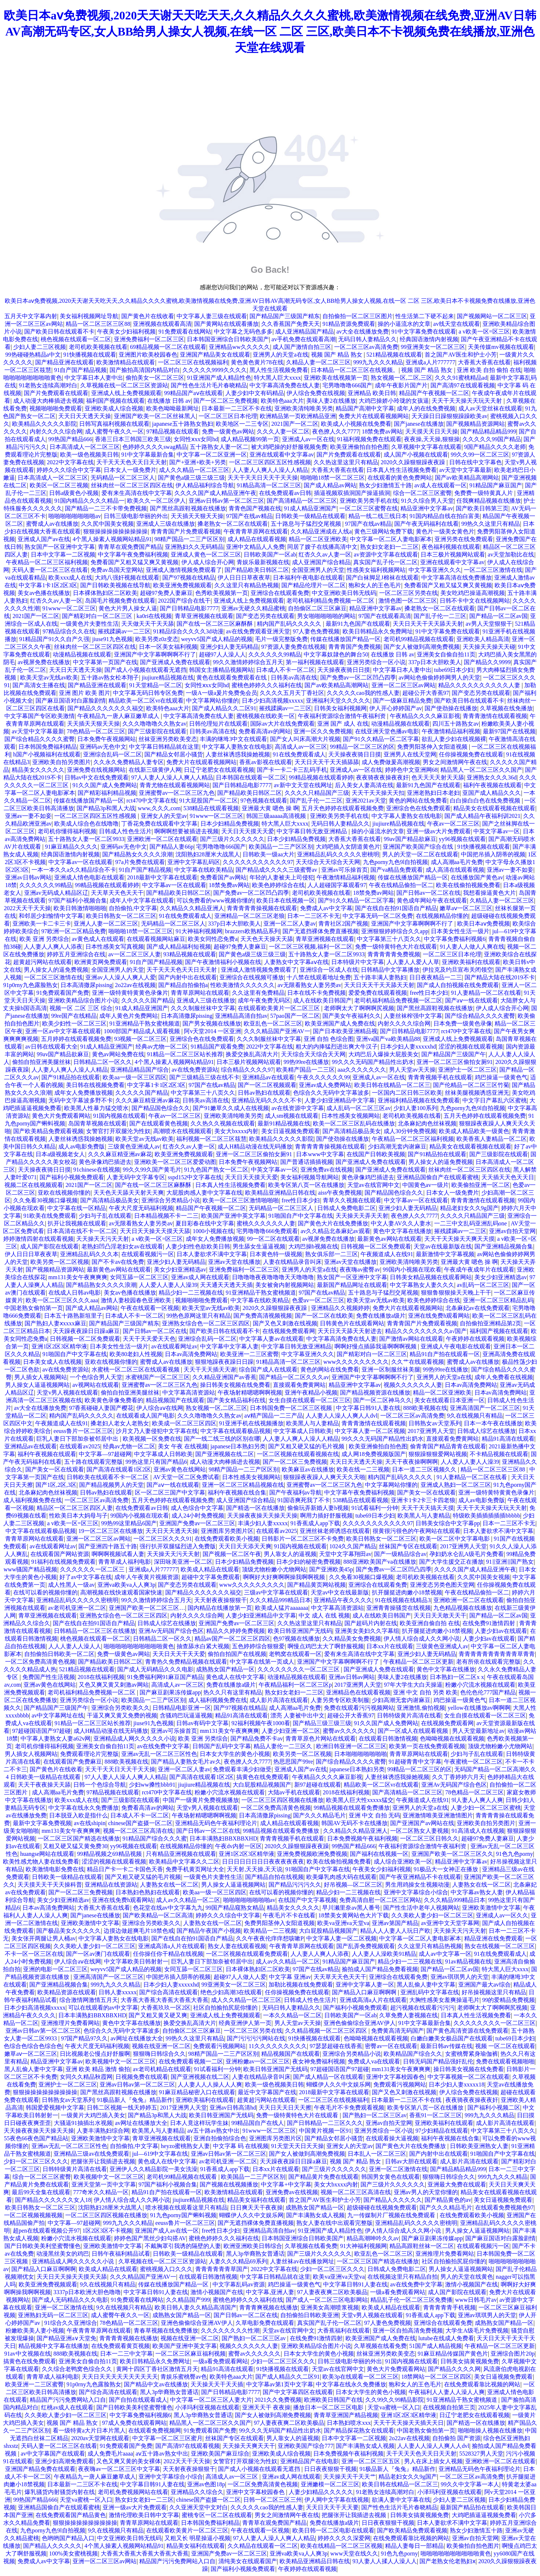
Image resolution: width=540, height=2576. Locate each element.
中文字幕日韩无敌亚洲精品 (312, 831)
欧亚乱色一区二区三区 (273, 1023)
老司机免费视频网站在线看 (133, 2492)
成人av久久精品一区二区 (188, 1900)
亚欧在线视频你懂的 (64, 1193)
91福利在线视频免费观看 (63, 1562)
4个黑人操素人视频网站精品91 (112, 539)
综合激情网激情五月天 (88, 2000)
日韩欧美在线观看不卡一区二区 (108, 1477)
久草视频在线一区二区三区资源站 (124, 385)
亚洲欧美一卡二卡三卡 (41, 923)
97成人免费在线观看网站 (134, 2423)
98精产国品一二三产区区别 (189, 539)
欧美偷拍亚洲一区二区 (480, 1185)
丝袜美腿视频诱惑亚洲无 (477, 1093)
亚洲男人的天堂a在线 (280, 354)
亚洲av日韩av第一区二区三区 (226, 501)
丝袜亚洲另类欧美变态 (167, 739)
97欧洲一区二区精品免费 (73, 931)
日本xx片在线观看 (389, 1646)
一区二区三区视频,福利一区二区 (310, 946)
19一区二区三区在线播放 (110, 1531)
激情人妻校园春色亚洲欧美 (137, 1300)
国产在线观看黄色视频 (158, 1123)
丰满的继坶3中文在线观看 (233, 739)
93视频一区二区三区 (140, 1039)
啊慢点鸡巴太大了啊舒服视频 (326, 1646)
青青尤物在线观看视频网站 (175, 785)
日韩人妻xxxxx (118, 1992)
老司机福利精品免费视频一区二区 (331, 601)
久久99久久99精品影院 (394, 2400)
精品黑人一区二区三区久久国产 (481, 770)
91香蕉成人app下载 (315, 1523)
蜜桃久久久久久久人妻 (266, 1223)
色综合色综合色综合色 (33, 2046)
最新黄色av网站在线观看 (389, 1239)
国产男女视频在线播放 (211, 1023)
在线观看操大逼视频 (392, 2138)
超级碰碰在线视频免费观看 (382, 2207)
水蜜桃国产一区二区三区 (157, 1377)
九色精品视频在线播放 (462, 1608)
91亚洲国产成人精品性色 (219, 378)
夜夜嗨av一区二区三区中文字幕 (119, 2469)
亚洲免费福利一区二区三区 (149, 339)
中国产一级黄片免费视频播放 (201, 1800)
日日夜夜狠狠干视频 (330, 2469)
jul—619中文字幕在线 (160, 2154)
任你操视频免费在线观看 (471, 754)
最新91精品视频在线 (284, 1123)
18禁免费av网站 (382, 431)
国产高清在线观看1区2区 (118, 1469)
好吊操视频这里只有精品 (494, 1992)
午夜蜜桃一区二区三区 (473, 1761)
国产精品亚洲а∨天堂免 (66, 2338)
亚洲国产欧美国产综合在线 (419, 847)
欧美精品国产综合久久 (413, 2054)
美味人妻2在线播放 (331, 401)
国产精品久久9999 (487, 662)
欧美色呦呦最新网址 (172, 408)
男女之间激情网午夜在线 (455, 762)
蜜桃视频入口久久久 (166, 2269)
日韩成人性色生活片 (125, 831)
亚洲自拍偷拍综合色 (219, 2138)
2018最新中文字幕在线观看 (162, 877)
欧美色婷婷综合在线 (278, 885)
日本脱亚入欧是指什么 (78, 1815)
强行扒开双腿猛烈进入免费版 (178, 1546)
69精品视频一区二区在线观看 (168, 347)
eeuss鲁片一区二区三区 (83, 1431)
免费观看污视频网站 (219, 2046)
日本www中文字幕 (320, 1154)
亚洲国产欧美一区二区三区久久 (452, 1854)
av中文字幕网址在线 (58, 1715)
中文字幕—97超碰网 (105, 1454)
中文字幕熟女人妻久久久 (422, 1285)
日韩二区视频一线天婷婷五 (122, 2107)
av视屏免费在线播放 (44, 662)
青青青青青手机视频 (449, 2307)
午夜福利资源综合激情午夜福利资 (342, 716)
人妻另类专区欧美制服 (340, 1700)
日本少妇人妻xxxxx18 (456, 2084)
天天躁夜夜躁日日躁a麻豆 (86, 1331)
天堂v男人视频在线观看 (67, 1392)
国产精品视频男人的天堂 (111, 1485)
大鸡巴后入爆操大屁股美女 (383, 1054)
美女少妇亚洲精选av (180, 1269)
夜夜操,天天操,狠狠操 (432, 439)
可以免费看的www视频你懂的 (215, 900)
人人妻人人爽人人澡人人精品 (270, 470)
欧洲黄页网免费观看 (100, 962)
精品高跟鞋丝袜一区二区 (421, 2246)
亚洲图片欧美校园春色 (148, 354)
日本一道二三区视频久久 (425, 1469)
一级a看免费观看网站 (397, 2292)
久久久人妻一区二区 (283, 431)
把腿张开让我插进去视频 (103, 2161)
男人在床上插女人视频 (433, 2461)
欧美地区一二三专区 (242, 424)
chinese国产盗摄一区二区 (140, 1823)
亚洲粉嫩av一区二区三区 (258, 2061)
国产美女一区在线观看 (54, 1469)
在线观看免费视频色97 (504, 2207)
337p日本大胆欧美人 (434, 662)
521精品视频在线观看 (394, 354)
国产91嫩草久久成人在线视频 (231, 1108)
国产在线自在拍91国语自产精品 (396, 908)
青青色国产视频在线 (255, 508)
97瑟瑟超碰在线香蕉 (336, 2046)
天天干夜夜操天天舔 (44, 1785)
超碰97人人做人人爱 (240, 1977)
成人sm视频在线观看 (292, 1116)
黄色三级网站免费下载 (383, 531)
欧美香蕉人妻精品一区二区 (491, 1139)
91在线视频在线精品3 (402, 1600)
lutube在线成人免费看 (446, 2338)
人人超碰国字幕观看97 (336, 885)
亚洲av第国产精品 (395, 1923)
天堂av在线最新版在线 (443, 1246)
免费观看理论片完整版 (89, 1754)
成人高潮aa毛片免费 (457, 862)
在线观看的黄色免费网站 (399, 477)
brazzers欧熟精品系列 (252, 931)
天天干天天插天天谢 (210, 1369)
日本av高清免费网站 (191, 1354)
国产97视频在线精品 (188, 577)
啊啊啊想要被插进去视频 (186, 831)
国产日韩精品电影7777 (189, 608)
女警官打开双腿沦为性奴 (118, 1131)
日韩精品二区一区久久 (102, 1062)
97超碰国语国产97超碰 (41, 1731)
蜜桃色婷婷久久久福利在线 (267, 685)
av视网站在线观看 (96, 1385)
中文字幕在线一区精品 (76, 1208)
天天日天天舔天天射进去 (350, 1331)
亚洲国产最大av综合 (484, 1984)
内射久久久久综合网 (56, 431)
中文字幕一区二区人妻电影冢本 (391, 539)
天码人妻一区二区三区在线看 (50, 570)
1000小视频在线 (213, 1231)
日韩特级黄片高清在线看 (409, 1715)
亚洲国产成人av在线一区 (167, 2230)
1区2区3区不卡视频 (107, 2230)
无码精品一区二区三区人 (122, 477)
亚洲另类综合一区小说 (376, 662)
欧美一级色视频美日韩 (89, 454)
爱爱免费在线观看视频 (377, 993)
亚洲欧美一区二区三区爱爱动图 (175, 1162)
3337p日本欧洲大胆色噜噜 (87, 2292)
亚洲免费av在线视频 (326, 1169)
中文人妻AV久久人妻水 (401, 1223)
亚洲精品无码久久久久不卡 (267, 1100)
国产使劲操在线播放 (451, 708)
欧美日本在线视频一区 (285, 900)
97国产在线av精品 (249, 516)
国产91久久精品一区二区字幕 (381, 739)
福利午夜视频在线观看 (492, 785)
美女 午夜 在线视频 (183, 1446)
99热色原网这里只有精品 (198, 1316)
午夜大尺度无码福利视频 (141, 1208)
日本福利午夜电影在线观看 (308, 577)
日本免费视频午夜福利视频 (362, 1838)
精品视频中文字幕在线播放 (53, 2346)
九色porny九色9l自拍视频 (395, 862)
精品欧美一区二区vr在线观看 (146, 700)
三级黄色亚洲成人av (134, 1146)
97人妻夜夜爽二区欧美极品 (332, 2292)
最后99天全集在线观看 (41, 2192)
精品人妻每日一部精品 (414, 2546)
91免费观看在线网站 (185, 331)
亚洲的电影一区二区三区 (55, 1969)
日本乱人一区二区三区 (377, 2154)
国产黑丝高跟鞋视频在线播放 (188, 508)
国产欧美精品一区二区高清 (158, 1915)
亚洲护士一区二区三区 (467, 1069)
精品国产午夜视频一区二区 (434, 393)
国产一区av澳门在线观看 (98, 1954)
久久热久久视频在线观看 (223, 1123)
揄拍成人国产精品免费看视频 (380, 1969)
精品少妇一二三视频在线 (191, 1292)
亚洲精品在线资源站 (111, 1884)
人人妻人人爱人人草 (412, 962)
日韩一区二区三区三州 (272, 2500)
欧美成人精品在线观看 (210, 1569)
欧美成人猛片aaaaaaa (281, 1608)
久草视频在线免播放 (506, 708)
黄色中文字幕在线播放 (402, 1231)
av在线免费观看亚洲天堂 (258, 631)
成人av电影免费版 (81, 1146)
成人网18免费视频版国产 (373, 1454)
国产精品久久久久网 (454, 2369)
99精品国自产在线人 (257, 2123)
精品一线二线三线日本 (377, 516)
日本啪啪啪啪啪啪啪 (360, 1754)
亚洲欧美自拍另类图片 (61, 762)
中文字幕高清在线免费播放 (456, 577)
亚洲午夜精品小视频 (311, 1392)
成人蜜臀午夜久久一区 (114, 431)
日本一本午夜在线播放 (493, 1423)
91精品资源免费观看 (348, 324)
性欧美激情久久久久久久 (242, 985)
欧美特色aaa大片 (282, 401)
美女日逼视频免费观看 (290, 1131)
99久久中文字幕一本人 (470, 2484)
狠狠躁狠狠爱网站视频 (437, 1454)
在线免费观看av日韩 (285, 493)
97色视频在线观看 (263, 800)
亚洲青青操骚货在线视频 (398, 1608)
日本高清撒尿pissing (86, 985)
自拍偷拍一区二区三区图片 (357, 316)
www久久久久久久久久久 (356, 1362)
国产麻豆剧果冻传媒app (170, 1692)
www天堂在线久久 (354, 2553)
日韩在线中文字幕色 (475, 462)
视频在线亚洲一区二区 (161, 2046)
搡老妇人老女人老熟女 (119, 1423)
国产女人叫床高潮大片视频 (305, 739)
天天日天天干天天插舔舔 (327, 762)
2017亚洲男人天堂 (431, 1431)
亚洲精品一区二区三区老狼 (249, 916)
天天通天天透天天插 (226, 1285)
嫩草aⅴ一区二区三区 (466, 908)
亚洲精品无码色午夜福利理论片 (216, 1823)
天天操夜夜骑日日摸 (343, 670)
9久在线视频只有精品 (475, 1415)
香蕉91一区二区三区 (435, 2115)
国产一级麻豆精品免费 (402, 700)
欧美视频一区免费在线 (152, 1439)
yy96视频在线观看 (462, 839)
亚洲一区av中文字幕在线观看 (63, 1031)
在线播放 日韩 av (169, 401)
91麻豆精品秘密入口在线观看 (197, 2092)
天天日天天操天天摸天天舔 (155, 1231)
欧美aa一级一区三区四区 (134, 1077)
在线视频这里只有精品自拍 (402, 2277)
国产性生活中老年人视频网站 (421, 1908)
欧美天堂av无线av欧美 (49, 677)
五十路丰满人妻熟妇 (380, 977)
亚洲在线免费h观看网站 (439, 1316)
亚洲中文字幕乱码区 (193, 862)
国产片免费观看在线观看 (56, 393)
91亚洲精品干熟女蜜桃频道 (145, 1023)
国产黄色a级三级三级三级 (191, 477)
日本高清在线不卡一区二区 (82, 1231)
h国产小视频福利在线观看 (47, 754)
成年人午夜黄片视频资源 (146, 1577)
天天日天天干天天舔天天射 (428, 624)
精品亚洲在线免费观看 (493, 1938)
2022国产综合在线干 (184, 601)
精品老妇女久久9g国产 (469, 1208)
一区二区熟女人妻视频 (419, 1831)
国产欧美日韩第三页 (482, 508)
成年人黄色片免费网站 (128, 1016)
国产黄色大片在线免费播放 (333, 1223)
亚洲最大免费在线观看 (457, 2184)
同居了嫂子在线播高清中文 (322, 547)
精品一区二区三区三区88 (98, 324)
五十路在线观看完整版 (93, 1462)
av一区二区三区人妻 (134, 954)
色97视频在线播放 (296, 1638)
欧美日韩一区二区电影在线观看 (333, 2530)
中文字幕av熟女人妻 (477, 1892)
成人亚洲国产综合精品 (321, 562)
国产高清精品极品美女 (351, 1131)
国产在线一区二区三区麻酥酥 (215, 624)
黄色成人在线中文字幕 (235, 1677)
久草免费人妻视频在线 (408, 2015)
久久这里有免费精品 (258, 993)
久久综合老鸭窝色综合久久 (78, 2369)
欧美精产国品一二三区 (305, 1069)
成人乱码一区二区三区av (358, 1108)
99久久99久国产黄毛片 (152, 1169)
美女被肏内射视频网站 (284, 1285)
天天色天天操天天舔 (266, 939)
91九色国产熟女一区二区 (216, 1169)
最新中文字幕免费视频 (42, 1823)
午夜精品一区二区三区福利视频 (47, 562)
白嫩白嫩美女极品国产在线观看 (452, 2038)
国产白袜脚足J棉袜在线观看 (382, 577)
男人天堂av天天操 (412, 1069)
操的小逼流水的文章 (404, 324)
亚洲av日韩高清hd (233, 2107)
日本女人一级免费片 (130, 470)
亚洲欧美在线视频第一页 (336, 378)
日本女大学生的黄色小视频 (235, 1754)
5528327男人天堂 (481, 2453)
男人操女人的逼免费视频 (56, 970)
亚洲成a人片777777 (430, 362)
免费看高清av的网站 (264, 731)
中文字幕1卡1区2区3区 (48, 585)
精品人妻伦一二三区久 (284, 1746)
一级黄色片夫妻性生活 (89, 624)
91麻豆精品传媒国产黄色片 (453, 2353)
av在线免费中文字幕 (163, 1746)
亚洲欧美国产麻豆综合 (220, 2453)
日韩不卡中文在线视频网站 (475, 601)
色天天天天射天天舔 (437, 777)
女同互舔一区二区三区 (139, 1277)
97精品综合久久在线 (68, 631)
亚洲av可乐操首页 (344, 870)
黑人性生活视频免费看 (278, 370)
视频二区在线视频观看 (33, 1185)
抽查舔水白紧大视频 (203, 1646)
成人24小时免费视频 (197, 1515)
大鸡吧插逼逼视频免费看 (484, 2515)
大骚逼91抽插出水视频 (83, 2123)
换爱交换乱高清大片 (252, 1054)
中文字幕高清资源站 (188, 1392)
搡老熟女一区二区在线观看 (232, 524)
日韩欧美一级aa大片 (269, 854)
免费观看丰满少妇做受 (242, 1769)
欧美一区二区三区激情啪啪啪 (241, 1200)
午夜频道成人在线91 (386, 1254)
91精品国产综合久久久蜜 (154, 1838)
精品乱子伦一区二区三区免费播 (411, 2300)
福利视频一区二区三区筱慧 (211, 1139)
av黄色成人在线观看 (98, 939)
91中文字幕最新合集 (147, 454)
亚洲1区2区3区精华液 (59, 1346)
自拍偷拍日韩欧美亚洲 (309, 2315)
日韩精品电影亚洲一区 (181, 1708)
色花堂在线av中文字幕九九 (168, 1908)
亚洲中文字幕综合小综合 (416, 1892)
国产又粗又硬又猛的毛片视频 (307, 1446)
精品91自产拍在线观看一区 (445, 1354)
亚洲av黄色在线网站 (180, 1469)
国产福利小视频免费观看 (72, 1177)
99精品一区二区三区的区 (362, 747)
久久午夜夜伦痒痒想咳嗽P (270, 1938)
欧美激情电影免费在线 (55, 1869)
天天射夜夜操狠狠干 (220, 1600)
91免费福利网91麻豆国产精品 (165, 1677)
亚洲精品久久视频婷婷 (340, 1308)
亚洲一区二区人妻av (289, 923)
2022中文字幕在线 (70, 462)
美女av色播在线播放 (44, 593)
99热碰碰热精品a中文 (33, 354)
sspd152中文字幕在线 (195, 1177)
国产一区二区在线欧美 (324, 1316)
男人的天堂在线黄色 (466, 2277)
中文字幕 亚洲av (290, 1977)
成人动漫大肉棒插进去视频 (48, 401)
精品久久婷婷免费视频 (235, 1631)
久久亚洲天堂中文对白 (198, 2507)
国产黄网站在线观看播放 (226, 324)
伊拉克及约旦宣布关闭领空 (457, 970)
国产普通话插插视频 (306, 1162)
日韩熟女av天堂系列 (434, 1423)
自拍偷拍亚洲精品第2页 (490, 1323)
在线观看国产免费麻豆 (72, 1761)
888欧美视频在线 (425, 1408)
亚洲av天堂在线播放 (234, 1262)
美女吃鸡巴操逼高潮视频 (472, 593)
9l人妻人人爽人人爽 (477, 1800)
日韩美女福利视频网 (340, 708)
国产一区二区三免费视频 (225, 401)
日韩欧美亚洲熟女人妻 (479, 2146)
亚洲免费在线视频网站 (96, 770)
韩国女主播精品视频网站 (221, 670)
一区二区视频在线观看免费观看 (247, 1954)
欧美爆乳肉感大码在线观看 (341, 1877)
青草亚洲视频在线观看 (204, 616)
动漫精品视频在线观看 (82, 654)
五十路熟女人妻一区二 (219, 447)
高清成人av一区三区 (301, 747)
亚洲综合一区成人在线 (329, 970)
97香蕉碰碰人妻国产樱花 (101, 1408)
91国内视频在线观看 (119, 1116)
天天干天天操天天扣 (378, 793)
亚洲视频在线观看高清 (162, 324)
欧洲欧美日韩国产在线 (333, 2400)
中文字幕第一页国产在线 (105, 662)
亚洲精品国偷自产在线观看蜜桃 (438, 1177)
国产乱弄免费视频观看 (365, 1946)
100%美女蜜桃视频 (73, 2553)
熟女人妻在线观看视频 (237, 1946)
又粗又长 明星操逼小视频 (197, 2538)
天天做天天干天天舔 (147, 624)
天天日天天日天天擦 (285, 2107)
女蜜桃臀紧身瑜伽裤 (471, 2054)
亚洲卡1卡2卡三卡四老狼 (423, 1500)
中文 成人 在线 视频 (324, 1615)
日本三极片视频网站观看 (453, 554)
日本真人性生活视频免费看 (401, 470)
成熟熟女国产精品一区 (225, 1669)
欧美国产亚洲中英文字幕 (233, 1216)
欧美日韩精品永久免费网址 (378, 631)
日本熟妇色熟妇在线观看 (147, 1892)
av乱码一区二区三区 (483, 1285)
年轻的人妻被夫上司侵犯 (281, 877)
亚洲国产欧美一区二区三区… (147, 1608)
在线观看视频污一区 (147, 1254)
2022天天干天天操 (27, 908)
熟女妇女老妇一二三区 (389, 547)
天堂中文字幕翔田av (345, 1554)
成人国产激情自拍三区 (302, 347)
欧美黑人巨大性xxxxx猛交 (359, 1800)
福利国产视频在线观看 (115, 401)
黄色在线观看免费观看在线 (232, 677)
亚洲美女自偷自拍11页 (446, 654)
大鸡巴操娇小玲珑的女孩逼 (394, 401)
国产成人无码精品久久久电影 (155, 1669)
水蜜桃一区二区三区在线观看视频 (136, 1369)
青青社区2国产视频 (343, 923)
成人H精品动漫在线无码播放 (255, 1146)
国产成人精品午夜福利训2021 (482, 816)
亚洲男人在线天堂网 (410, 754)
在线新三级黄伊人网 (155, 770)
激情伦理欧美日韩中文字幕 (144, 2515)
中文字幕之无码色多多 (243, 331)
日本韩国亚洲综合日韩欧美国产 (228, 339)
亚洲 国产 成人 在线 (343, 724)
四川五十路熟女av (455, 724)
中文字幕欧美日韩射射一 (136, 1961)
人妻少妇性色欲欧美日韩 (198, 1246)
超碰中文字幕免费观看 (210, 1577)
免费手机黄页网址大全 (195, 1869)
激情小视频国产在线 (471, 2284)
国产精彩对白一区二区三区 (98, 616)
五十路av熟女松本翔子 (110, 677)
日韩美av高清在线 (294, 677)
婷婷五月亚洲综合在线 (76, 954)
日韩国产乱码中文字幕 (221, 1746)
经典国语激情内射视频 (429, 339)
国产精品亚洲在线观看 (64, 362)
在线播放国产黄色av (477, 877)
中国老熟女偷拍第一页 (33, 1308)
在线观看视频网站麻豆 (156, 939)
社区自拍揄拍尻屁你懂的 (226, 2007)
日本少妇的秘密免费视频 (308, 1562)
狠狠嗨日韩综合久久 (159, 2054)
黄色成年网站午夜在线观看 (432, 900)
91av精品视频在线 (468, 1961)
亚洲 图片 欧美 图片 (84, 693)
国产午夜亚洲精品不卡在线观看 (420, 1877)
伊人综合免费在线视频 (315, 393)
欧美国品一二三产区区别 (281, 847)
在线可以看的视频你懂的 (45, 1592)
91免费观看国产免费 (62, 993)
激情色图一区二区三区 (407, 601)
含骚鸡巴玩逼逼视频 (186, 1715)
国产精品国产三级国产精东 (284, 316)
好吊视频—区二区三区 (353, 1884)
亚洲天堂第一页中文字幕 (103, 2184)
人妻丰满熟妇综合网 (103, 2131)
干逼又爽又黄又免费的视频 (122, 1715)
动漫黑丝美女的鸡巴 (62, 2254)
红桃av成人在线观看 (67, 2407)
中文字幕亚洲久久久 (434, 570)
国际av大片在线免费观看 (282, 724)
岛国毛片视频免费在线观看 (120, 601)
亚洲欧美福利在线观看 (471, 962)
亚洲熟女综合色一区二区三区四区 (206, 1323)
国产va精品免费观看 (396, 870)
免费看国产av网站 (223, 877)
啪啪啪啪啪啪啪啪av (74, 516)
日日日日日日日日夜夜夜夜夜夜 (263, 1861)
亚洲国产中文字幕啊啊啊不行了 (155, 654)
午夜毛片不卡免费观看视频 (349, 2107)
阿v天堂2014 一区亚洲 (212, 1031)
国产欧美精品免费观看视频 (48, 1131)
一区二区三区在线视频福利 (193, 362)
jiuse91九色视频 (112, 639)
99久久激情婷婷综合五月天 (248, 662)
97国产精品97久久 (84, 2038)
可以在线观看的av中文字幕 (103, 2007)
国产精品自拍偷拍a (183, 985)
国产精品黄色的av (448, 2200)
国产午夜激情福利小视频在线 (223, 962)
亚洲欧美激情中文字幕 (491, 1908)
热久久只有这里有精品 (232, 1692)
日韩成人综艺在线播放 (486, 1431)
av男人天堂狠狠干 (489, 624)
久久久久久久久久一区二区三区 (299, 1669)
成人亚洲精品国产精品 (304, 331)
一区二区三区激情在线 (493, 570)
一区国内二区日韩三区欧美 (407, 1093)
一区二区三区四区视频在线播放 (282, 1800)
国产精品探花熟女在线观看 (359, 2430)
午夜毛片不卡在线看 (289, 1915)
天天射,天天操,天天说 (254, 1869)
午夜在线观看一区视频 (150, 1308)
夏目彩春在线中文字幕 (204, 1223)
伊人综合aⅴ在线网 (159, 1408)
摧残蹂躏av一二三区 (124, 631)
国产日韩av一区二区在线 (428, 893)
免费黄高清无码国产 (397, 2031)
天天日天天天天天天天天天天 (120, 2377)
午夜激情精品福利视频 (451, 731)
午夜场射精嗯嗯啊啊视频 (250, 1392)
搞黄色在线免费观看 (262, 1777)
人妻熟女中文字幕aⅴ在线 (296, 962)
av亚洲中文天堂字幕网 (450, 1923)
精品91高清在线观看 (508, 1439)
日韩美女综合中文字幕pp (447, 1523)
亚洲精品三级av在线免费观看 (91, 2154)
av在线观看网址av (174, 1346)
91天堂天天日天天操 (297, 2146)
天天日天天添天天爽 (245, 1546)
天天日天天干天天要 (332, 2507)
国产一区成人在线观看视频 (414, 1731)
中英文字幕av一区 (496, 831)
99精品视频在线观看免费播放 (352, 1808)
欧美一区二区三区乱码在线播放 (354, 1123)
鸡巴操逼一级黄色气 (501, 1077)
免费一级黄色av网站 (228, 431)
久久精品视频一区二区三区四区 (327, 2031)
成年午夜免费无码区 (264, 1000)
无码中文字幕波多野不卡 (80, 1100)
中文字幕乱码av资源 (238, 2284)
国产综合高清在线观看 (168, 1992)
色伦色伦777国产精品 (488, 1692)
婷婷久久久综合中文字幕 (69, 470)
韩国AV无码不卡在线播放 (354, 1823)
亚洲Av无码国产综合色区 (171, 1631)
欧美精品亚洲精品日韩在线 (280, 1193)
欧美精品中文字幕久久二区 (184, 1861)
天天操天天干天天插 (217, 2384)
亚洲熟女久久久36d (492, 777)
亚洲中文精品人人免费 (255, 547)
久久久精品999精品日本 (280, 1600)
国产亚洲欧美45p (331, 1569)
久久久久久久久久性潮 (230, 2330)
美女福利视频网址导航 (89, 316)
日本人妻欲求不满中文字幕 (212, 1254)
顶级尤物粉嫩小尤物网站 (274, 1569)
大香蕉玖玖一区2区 (166, 2007)
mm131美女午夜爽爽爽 (77, 1277)
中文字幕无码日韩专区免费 (148, 693)
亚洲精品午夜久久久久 (343, 1600)
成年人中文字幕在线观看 (142, 900)
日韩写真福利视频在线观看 (114, 424)
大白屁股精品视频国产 (262, 1785)
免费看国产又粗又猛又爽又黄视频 (134, 562)
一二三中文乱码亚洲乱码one (471, 1223)
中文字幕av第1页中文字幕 (279, 2384)
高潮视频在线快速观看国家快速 (121, 1592)
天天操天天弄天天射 (362, 1216)
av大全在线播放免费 (362, 331)
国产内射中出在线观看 (187, 977)
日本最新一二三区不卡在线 (236, 408)
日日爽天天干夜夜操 (256, 2207)
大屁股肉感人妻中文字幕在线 (204, 1193)
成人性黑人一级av (71, 1585)
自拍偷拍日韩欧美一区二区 (59, 1654)
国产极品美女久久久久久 (68, 1931)
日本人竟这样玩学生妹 (199, 2123)
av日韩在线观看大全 (51, 1046)
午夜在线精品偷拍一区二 (401, 885)
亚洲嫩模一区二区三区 (330, 2484)
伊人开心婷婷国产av (395, 708)
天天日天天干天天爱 (178, 1654)
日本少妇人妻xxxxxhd (408, 1046)
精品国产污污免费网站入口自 (68, 2400)
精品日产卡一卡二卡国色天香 (125, 1869)
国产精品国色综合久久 (161, 1108)
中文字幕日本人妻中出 (93, 378)
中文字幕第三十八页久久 (389, 939)
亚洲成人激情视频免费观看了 (184, 570)
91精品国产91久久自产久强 (54, 639)
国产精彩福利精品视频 (107, 793)
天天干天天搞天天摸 (427, 1508)
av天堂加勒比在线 (511, 554)
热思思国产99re (293, 1761)
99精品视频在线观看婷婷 (321, 777)
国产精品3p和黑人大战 (106, 808)
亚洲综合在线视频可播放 (251, 977)
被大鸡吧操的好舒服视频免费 (289, 447)
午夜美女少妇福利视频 (126, 331)
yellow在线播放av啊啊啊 (479, 1708)
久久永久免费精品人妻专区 (128, 762)
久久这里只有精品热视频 (246, 585)
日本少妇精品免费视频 (229, 823)
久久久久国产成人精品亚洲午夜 (215, 493)
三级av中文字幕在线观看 (276, 1592)
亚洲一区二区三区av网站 (403, 685)
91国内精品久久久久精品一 (89, 501)
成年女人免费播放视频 (83, 1093)
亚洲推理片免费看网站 (70, 2023)
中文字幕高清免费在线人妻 (284, 385)
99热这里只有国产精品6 (156, 1462)
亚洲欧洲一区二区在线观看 (162, 839)
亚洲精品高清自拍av (241, 1016)
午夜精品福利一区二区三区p (295, 1685)
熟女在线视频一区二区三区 (500, 1946)
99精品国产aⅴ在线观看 (193, 393)
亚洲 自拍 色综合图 (329, 1039)
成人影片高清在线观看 (278, 1700)
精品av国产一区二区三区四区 (232, 1638)
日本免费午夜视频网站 (106, 739)
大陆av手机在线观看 (294, 1792)
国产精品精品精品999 (488, 431)
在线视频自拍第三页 (449, 2407)
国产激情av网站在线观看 (411, 1339)
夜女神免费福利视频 (318, 2061)
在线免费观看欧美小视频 (227, 1538)
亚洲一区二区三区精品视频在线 (243, 1485)
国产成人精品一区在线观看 (328, 2077)
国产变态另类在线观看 (265, 616)
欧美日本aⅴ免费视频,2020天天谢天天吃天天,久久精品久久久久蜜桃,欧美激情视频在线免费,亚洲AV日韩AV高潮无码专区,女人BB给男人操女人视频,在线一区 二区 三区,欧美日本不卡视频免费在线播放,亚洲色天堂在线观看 (270, 31)
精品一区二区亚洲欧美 (318, 539)
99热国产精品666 (70, 439)
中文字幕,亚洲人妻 (270, 2292)
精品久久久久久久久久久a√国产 (426, 1331)
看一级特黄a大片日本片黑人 (89, 2430)
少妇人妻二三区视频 (39, 347)
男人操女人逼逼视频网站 (37, 1385)
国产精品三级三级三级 (322, 1723)
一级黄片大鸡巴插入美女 (93, 2115)
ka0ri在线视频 (154, 616)
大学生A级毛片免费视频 (476, 2330)
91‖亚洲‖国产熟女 (510, 1562)
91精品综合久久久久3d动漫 (188, 631)
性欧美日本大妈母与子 (78, 1515)
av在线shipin (90, 1823)
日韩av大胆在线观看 (411, 2161)
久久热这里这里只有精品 (346, 462)
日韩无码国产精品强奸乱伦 (438, 2061)
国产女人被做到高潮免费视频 (422, 647)
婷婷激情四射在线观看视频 (38, 1239)
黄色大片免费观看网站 (61, 1116)
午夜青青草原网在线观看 (255, 531)
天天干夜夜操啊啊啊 (411, 1462)
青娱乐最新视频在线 (263, 562)
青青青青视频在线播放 (128, 2338)
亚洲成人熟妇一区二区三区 (456, 1485)
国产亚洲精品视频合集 (503, 1246)
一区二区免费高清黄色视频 (40, 1662)
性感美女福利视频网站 (376, 570)
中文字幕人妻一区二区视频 (370, 1431)
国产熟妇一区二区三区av (375, 2115)
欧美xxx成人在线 (70, 577)
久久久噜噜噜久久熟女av (154, 724)
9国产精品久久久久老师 (495, 447)
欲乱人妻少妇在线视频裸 (454, 739)
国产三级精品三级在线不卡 (204, 1077)
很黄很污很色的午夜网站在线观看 (417, 1531)
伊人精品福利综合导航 (204, 485)
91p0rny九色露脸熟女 (30, 985)
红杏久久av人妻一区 (325, 554)
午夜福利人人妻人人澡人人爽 (446, 2392)
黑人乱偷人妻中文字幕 (426, 1984)
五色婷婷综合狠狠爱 (258, 1646)
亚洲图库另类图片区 (227, 1531)
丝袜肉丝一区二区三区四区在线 (132, 485)
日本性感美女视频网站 (350, 1116)
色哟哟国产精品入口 (68, 2538)
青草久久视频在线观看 (352, 1200)
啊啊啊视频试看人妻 (118, 1554)
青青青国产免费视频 (354, 647)
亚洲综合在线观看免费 (280, 593)
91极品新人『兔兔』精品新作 (135, 2100)
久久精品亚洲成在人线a (321, 531)
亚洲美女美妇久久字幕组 (367, 1631)
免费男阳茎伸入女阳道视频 (433, 747)
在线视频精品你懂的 (442, 916)
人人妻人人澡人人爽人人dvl (341, 1415)
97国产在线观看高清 (384, 616)
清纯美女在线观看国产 (247, 2561)
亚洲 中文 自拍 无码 (374, 1815)
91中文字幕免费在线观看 (424, 331)
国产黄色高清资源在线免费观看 (467, 2031)
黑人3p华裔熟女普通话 (255, 2254)
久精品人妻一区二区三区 (318, 362)
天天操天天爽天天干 (248, 2446)
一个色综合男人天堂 (96, 1377)
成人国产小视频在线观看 (416, 454)
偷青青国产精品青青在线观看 (448, 1446)
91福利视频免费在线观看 (369, 439)
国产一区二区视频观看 (267, 1085)
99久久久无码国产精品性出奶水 (373, 1062)
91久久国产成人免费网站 (105, 785)
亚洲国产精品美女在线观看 (215, 354)
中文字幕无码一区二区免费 (378, 916)
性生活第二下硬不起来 (424, 316)
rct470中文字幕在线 (151, 800)
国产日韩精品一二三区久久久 (325, 2123)
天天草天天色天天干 (117, 893)
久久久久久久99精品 (274, 654)
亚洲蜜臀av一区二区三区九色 (177, 793)
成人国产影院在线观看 (49, 1246)
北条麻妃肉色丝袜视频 (427, 1123)
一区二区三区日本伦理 (228, 416)
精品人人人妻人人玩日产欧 (395, 1931)
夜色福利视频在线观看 (451, 547)
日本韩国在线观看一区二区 (251, 777)
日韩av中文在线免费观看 (96, 777)
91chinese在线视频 (96, 1169)
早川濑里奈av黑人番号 (351, 1908)
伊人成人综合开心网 (207, 562)
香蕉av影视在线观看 (265, 762)
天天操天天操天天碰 (489, 647)
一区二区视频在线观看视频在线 (298, 1454)
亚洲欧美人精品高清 (482, 639)
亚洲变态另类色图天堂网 (442, 1585)
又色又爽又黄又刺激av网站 (114, 1685)
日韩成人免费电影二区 (346, 1208)
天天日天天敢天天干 (440, 1615)
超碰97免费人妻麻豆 (166, 593)
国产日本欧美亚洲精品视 (345, 1031)
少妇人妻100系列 (415, 1108)
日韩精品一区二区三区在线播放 (95, 1631)
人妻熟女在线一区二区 (169, 1884)
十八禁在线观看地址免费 (318, 977)
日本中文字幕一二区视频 (63, 554)
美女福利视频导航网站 (309, 1177)
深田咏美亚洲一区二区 (183, 1562)
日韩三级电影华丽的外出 (136, 516)
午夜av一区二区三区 (453, 823)
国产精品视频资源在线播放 (375, 1392)
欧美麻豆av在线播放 (308, 1469)
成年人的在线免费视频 (426, 408)
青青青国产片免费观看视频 (186, 531)
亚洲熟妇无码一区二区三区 (53, 2315)
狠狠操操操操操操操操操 (115, 531)
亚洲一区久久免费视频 (322, 731)
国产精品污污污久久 (295, 1884)
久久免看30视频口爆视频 (45, 1200)
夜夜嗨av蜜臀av (360, 1269)
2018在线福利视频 (101, 1677)
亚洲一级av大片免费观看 (439, 831)
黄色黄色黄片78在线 (257, 362)
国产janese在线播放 (419, 424)
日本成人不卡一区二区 (285, 670)
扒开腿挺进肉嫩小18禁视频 (407, 1592)
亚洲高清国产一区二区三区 (485, 1408)
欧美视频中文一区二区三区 (120, 2061)
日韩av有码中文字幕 (202, 1723)
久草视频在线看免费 (311, 2246)
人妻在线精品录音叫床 (292, 1262)
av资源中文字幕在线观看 (386, 554)
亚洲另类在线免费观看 (463, 539)
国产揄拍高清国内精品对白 (145, 370)
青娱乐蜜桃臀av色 (183, 2377)
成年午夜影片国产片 (401, 385)
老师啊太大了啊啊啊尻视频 (359, 1008)
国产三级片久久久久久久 (232, 839)
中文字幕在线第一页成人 (262, 1662)
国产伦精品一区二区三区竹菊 (471, 1085)
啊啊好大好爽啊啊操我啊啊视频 (284, 1577)
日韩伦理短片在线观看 (218, 724)
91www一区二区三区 (69, 608)
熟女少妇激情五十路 (385, 485)
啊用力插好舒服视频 (326, 1515)
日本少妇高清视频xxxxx (272, 700)
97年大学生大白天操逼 (413, 1685)
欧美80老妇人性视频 (136, 1354)
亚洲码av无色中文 (102, 747)
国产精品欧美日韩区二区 (257, 570)
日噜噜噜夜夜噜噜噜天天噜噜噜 (273, 1277)
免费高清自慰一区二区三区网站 (380, 1900)
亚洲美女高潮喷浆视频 (329, 2307)
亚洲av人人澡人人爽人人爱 (120, 977)
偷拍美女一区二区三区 (155, 378)
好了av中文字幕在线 (85, 1577)
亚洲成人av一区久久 (502, 1915)
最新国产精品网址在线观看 (352, 1285)
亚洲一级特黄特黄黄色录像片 (130, 993)
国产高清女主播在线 (38, 685)
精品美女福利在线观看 (256, 2200)
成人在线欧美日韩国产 (322, 1000)
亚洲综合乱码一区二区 (112, 754)
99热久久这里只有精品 (490, 524)
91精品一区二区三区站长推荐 (185, 1054)
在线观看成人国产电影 (145, 1415)
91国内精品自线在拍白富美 (445, 516)
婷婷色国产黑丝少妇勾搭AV (150, 2238)
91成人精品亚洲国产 (310, 508)
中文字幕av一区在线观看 (80, 862)
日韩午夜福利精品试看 (121, 2254)
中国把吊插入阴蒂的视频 (493, 854)
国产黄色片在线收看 (147, 316)
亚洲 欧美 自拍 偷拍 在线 (489, 370)
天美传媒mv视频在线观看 (501, 347)
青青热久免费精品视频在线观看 (186, 1662)
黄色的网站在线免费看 (418, 800)
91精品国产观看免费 (217, 1046)
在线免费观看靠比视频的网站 (482, 2384)
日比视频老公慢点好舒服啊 (95, 2054)
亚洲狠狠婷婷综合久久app (394, 931)
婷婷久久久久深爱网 (344, 2538)
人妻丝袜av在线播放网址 (302, 2261)
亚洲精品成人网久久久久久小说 (134, 1738)
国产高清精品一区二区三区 (302, 501)
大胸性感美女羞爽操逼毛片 (444, 2000)
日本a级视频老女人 (60, 1154)
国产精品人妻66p (171, 847)
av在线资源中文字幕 (297, 1108)
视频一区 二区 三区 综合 (80, 1008)
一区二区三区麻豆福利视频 (190, 2353)
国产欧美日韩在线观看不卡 (59, 331)
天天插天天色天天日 (507, 1177)
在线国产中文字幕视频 (307, 1900)
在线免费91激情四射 (489, 1623)
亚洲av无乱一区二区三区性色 (159, 1754)
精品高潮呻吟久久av (373, 2238)
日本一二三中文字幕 (126, 2353)
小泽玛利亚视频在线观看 (207, 2407)
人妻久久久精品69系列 (238, 2261)
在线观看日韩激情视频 (388, 1738)
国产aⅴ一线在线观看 (471, 1000)
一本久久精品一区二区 (292, 2015)
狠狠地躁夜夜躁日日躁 (224, 1362)
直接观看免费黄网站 (299, 1385)
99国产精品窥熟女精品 (235, 1908)
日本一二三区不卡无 (313, 916)
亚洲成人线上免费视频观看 (126, 393)
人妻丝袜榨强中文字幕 (413, 1016)
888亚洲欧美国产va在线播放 (379, 1562)
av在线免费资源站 (194, 1069)
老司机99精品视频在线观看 (419, 639)
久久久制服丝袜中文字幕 (203, 1008)
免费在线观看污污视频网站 (359, 1708)
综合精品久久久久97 (247, 1069)
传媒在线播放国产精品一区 (345, 639)
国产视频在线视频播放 (229, 2184)
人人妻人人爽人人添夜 (53, 946)
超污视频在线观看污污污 (422, 2007)
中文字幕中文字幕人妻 (229, 1346)
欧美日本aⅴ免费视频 (483, 923)
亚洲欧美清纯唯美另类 (303, 408)
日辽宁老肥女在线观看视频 (219, 770)
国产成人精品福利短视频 (179, 946)
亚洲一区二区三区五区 (371, 2461)
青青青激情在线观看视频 (495, 716)
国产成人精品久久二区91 (224, 708)
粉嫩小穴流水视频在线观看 (480, 1685)
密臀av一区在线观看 (391, 2046)
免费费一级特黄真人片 (484, 493)
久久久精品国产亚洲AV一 (277, 1031)
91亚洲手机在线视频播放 (251, 1423)
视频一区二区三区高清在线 (138, 1831)
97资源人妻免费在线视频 (293, 647)
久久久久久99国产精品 (491, 439)
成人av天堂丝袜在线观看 (490, 408)
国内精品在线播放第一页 (220, 1608)
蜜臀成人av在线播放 (52, 524)
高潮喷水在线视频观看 (182, 1131)
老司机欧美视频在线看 (98, 347)
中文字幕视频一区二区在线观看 (469, 2077)
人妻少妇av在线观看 (501, 1631)
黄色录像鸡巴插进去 (105, 1162)
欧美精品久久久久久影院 (44, 424)
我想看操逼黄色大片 (489, 893)
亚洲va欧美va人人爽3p (126, 1585)
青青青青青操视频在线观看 (262, 908)
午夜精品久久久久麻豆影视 (425, 716)
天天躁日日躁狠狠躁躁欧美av (449, 416)
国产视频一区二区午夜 (232, 1554)
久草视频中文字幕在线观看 (426, 447)
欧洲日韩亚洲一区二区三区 (351, 1746)
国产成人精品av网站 (330, 485)
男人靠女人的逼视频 (290, 1554)
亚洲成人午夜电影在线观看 (456, 1346)
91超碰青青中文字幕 (415, 1761)
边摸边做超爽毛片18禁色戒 (139, 1931)
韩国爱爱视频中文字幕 (55, 2107)
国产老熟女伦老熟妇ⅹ (447, 2561)
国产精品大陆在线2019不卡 (500, 977)
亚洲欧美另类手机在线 (369, 501)
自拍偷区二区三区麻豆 (317, 608)
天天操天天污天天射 (102, 1239)
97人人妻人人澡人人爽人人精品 (172, 777)
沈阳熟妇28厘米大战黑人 (207, 854)
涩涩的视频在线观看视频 (471, 1046)
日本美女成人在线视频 (52, 1362)
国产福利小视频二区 (493, 2107)
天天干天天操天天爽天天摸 (459, 1239)
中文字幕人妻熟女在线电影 (237, 747)
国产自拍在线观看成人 (138, 2400)
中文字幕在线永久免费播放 (83, 1808)
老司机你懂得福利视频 (67, 831)
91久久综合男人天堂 (427, 501)
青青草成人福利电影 (124, 1562)
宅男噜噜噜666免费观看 (267, 1231)
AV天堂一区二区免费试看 (186, 1477)
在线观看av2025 (79, 1446)
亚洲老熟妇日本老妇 (433, 793)
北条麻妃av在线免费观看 (477, 1308)
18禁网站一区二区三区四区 (436, 2377)
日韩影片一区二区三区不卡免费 (303, 1538)
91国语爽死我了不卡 (303, 1500)
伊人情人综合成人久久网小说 (422, 1638)
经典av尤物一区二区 (162, 1046)
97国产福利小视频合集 (77, 900)
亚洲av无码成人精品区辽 (56, 893)
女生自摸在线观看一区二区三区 (310, 1400)
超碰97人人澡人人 (222, 654)
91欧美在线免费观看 (49, 1216)
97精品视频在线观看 (172, 431)
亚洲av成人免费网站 (325, 1085)
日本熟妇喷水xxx (349, 2423)
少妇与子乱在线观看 (105, 1216)
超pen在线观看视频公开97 (46, 2230)
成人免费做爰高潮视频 (391, 762)
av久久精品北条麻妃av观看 (335, 1231)
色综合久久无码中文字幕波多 (331, 1093)
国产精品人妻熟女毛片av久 (186, 1761)
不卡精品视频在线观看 (499, 1454)
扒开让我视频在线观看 (77, 1223)
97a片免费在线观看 (140, 862)
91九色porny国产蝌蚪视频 (183, 2215)
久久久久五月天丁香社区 (292, 693)
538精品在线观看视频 (211, 808)
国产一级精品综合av (400, 1554)
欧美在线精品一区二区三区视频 (341, 2546)
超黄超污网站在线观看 (42, 962)
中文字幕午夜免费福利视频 (133, 554)
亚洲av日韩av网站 (28, 877)
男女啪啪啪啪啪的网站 (326, 616)
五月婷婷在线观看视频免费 (76, 1039)
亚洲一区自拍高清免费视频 (408, 2330)
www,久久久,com (159, 808)
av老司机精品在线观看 (162, 2069)
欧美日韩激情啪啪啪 (79, 908)
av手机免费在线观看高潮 (303, 339)
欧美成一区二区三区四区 (184, 1423)
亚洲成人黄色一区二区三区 (206, 554)
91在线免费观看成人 (299, 754)
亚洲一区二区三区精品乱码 (498, 1300)
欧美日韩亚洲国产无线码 (300, 1631)
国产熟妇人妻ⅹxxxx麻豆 (55, 1323)
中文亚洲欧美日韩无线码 (344, 593)
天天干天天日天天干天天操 (263, 477)
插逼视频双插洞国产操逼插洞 (352, 493)
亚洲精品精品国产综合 (139, 1069)
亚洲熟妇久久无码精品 (194, 547)
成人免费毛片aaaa (110, 2453)
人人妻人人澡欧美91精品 (384, 1954)
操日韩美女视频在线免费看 (235, 1385)
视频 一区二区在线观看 (505, 2046)
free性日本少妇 (429, 993)
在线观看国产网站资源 (59, 1554)
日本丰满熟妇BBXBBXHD (223, 1838)
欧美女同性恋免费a (212, 939)
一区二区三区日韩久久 (429, 1838)
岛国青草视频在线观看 (97, 1123)
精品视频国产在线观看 (175, 1400)
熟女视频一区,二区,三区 (401, 378)
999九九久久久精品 (378, 362)
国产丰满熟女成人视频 (315, 2215)
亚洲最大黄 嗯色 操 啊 (270, 808)
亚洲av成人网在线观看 (200, 1277)
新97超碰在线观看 (317, 1785)
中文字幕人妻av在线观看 (271, 1339)
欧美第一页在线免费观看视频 (427, 1746)
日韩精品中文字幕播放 (390, 970)
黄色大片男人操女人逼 (128, 608)
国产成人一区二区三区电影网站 (327, 2300)
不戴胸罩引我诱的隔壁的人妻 (183, 2246)
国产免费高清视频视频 (262, 1316)
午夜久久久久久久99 (323, 1077)
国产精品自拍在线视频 (274, 1877)
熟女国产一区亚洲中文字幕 (60, 547)
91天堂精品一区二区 (155, 685)
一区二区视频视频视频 (33, 2215)
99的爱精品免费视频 (508, 2000)
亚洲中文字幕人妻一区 (365, 1984)
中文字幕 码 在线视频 (241, 2146)
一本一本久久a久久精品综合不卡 (74, 870)
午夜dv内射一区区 (238, 1846)
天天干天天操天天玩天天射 (467, 401)
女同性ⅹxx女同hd (196, 439)
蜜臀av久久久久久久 (349, 1731)
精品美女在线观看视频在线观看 (494, 808)
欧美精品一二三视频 (270, 1931)
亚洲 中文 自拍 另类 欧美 (425, 1692)
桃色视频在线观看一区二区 (76, 339)
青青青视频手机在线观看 (440, 1077)
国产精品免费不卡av (256, 1738)
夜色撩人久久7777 (335, 431)
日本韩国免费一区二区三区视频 (291, 1408)
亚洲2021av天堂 (365, 800)
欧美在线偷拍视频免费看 (468, 885)
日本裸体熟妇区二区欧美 (105, 593)
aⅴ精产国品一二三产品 (273, 1415)
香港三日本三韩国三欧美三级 (133, 439)
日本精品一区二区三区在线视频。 (355, 370)
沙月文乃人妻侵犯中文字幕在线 (157, 1431)
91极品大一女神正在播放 (447, 1869)
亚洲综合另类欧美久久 (120, 1708)
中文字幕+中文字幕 (286, 2184)
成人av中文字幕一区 (445, 1954)
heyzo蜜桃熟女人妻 (185, 2146)
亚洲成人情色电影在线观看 (89, 877)
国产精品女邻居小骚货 (173, 754)
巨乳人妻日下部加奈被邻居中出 (78, 1439)
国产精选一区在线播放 (255, 1508)
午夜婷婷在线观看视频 (475, 1339)
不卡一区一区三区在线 (34, 1954)
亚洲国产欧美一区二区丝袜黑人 (155, 416)
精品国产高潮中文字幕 (365, 408)
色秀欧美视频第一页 (221, 593)
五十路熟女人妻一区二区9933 (86, 839)
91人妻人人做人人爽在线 (472, 946)
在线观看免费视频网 (154, 2430)
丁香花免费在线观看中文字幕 (159, 823)
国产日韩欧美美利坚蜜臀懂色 (42, 2246)
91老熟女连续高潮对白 (48, 385)
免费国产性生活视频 (48, 1677)
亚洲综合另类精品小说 (170, 1200)
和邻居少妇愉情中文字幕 (51, 916)
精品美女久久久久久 (38, 770)
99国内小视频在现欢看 (412, 1269)
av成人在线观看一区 (440, 485)
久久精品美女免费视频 (351, 1638)
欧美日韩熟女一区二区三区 (121, 916)
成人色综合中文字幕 (197, 1508)
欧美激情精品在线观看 (125, 362)
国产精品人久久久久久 (392, 2200)
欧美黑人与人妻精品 (312, 1423)
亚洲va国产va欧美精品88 (388, 1039)
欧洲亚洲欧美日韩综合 (252, 2246)
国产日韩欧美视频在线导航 (115, 585)
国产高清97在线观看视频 (462, 385)
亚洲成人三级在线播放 (165, 524)
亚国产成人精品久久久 (491, 793)
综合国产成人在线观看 (268, 1369)
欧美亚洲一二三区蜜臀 (249, 1354)
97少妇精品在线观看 (441, 2131)
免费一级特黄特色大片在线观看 (396, 946)
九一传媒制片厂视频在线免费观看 (392, 2215)
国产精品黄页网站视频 (316, 1585)
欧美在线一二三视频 (363, 1469)
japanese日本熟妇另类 (238, 1446)
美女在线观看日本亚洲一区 (449, 1400)
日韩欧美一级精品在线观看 (310, 516)
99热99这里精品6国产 (129, 1523)
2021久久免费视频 (278, 2400)
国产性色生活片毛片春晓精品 (209, 385)
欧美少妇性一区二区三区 (74, 1023)
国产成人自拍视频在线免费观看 (458, 985)
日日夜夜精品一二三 (435, 977)
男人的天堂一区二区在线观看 (420, 854)
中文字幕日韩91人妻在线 (368, 1408)
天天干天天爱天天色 (149, 1339)
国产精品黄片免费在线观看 (323, 2177)
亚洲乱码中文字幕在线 (429, 1992)
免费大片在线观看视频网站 (374, 416)
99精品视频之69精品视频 (110, 1854)
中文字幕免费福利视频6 (454, 939)
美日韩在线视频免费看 (95, 1085)
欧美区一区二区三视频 (59, 485)
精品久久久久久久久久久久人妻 (480, 685)
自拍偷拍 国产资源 (456, 2438)
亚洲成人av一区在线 (308, 439)
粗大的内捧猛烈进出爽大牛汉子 (337, 1046)
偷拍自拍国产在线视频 (237, 1654)
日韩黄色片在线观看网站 (352, 1323)
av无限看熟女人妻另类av (309, 985)
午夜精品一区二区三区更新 (418, 1662)
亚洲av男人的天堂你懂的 (426, 2192)
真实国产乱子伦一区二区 (385, 562)
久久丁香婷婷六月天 (458, 1777)
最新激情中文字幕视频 (445, 1254)
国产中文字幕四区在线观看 (298, 2392)
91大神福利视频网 (198, 931)
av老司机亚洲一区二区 (77, 1608)
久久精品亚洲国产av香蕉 (224, 1377)
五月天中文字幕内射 (30, 316)
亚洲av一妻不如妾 (28, 816)
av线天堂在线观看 (456, 324)
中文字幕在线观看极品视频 (235, 1431)
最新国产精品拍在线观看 (472, 2507)
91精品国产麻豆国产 (495, 485)
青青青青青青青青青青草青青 (497, 1654)
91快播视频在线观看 (89, 354)
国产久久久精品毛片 (319, 1815)
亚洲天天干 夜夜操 (266, 2407)
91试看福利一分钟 (374, 1508)
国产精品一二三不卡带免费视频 (106, 508)
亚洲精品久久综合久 (197, 2492)
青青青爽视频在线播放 (268, 2307)
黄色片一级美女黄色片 (445, 531)
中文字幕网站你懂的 (212, 700)
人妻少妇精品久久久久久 (321, 2492)
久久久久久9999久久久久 (214, 370)
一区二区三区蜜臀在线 (368, 508)
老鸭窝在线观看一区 (295, 1654)
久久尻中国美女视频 (107, 524)
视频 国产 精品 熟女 (337, 354)
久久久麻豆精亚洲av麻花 (147, 1100)
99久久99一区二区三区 (480, 454)
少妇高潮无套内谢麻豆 (397, 1146)
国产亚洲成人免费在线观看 (175, 662)
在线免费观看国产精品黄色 (71, 2515)
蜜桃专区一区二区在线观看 (217, 2515)
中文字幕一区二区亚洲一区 (212, 454)
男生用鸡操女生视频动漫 (417, 1884)
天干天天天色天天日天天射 (131, 462)
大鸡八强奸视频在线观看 (127, 577)
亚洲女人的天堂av (164, 816)
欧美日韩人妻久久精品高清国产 (196, 2307)
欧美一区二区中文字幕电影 (455, 1538)
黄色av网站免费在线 (118, 1054)
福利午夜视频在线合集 (237, 1492)
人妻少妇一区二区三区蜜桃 (486, 1808)
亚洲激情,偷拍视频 (421, 1708)
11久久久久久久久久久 (278, 2046)
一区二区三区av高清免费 (366, 347)
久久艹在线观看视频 (417, 1362)
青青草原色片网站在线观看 (320, 1738)
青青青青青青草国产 (221, 2269)
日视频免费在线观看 (141, 2077)
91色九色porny (514, 1854)
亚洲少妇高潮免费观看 (64, 2461)
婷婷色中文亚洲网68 (411, 770)
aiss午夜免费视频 (340, 1193)
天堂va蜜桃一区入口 (393, 2407)
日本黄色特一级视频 (275, 1254)
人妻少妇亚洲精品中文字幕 (339, 1100)
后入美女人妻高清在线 (364, 785)
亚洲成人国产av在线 (44, 539)
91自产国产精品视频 (80, 370)
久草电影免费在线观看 (265, 2323)
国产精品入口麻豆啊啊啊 (365, 1992)
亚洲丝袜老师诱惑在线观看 (335, 1531)
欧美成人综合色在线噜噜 (86, 823)
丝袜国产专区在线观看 (408, 1546)
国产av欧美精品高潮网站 (467, 477)
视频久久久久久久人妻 (413, 1385)
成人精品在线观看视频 (257, 539)
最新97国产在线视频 (509, 731)
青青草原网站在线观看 (200, 993)
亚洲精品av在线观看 (268, 1077)
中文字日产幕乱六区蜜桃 (494, 1100)
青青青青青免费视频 (393, 954)
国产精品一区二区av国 (498, 616)
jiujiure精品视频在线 (168, 677)
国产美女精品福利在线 (236, 1400)
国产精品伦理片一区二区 (313, 585)
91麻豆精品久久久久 (71, 847)
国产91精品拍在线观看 (70, 1077)
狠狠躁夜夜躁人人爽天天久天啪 (324, 1477)
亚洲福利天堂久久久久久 (338, 700)
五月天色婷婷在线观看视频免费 (343, 808)
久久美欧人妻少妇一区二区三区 (432, 1915)
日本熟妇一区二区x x (457, 1677)
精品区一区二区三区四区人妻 (75, 1508)
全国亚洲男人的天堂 (318, 570)
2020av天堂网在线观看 (100, 2438)
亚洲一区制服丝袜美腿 (391, 1369)
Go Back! (270, 270)
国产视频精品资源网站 (475, 424)
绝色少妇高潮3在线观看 (231, 1992)
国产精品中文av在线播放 (156, 2384)
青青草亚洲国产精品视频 (346, 2415)
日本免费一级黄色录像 (462, 1023)
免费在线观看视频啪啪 (505, 2061)
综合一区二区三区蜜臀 (422, 493)
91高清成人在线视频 (478, 1831)
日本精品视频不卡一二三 (166, 1216)
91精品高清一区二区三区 (269, 485)
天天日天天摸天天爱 (247, 831)
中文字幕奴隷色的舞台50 (336, 654)
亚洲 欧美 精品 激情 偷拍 (98, 2069)
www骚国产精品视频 (31, 1569)
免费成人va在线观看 (374, 2061)
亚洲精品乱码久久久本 (89, 1254)
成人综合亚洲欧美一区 (403, 1861)
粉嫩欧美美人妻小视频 (34, 2330)
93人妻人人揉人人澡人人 (384, 2561)
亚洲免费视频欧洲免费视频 (312, 1854)
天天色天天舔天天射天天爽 (128, 1193)
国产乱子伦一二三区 (440, 616)
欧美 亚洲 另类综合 (44, 939)
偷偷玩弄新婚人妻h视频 (318, 1508)
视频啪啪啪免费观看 (55, 408)
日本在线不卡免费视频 (316, 993)
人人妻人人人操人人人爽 (210, 2084)
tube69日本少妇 (454, 670)
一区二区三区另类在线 (408, 593)
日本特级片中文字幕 (357, 962)
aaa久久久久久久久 (361, 1069)
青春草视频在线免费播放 (166, 2330)
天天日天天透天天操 (84, 416)
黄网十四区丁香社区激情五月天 (157, 2369)
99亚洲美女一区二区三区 (433, 347)
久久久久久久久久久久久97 (258, 862)
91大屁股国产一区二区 (208, 800)
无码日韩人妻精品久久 (367, 339)
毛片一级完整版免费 (281, 639)
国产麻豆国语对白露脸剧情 (71, 700)
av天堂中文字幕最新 (465, 470)
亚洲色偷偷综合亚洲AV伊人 (359, 2023)
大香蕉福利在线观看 (343, 2330)
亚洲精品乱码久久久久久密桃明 (338, 854)
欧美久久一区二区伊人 (156, 501)
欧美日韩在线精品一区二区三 (392, 1085)
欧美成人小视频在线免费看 (356, 424)
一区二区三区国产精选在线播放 (79, 1838)
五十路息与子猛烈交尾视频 (307, 524)
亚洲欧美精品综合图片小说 (83, 1000)
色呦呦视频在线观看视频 (452, 1738)
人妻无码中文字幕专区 (136, 1177)
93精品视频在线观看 (189, 954)
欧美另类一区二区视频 (59, 1262)
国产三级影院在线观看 (157, 731)
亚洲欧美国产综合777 (305, 2446)
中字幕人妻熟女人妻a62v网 (55, 1738)
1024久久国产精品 (352, 1546)
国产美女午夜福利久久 (351, 1016)
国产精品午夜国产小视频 (209, 1931)
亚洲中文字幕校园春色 (395, 2077)
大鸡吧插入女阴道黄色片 (348, 847)
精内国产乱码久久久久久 (290, 624)
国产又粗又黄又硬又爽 (158, 2015)
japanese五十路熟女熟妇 (182, 424)
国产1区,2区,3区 (56, 1485)
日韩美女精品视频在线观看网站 (431, 1277)
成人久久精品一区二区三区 (194, 470)
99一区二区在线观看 (273, 1239)
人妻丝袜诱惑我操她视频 (238, 754)
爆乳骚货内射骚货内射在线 (60, 2492)
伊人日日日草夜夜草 (244, 577)
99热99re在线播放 (306, 1062)
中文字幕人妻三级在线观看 (212, 316)
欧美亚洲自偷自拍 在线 (430, 1623)
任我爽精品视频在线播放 (488, 501)
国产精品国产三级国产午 (453, 1054)
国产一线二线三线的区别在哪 (222, 1439)
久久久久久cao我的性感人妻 (363, 693)
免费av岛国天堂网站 (116, 570)
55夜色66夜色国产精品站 (36, 2138)
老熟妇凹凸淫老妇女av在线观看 (122, 1246)
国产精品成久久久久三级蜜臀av (277, 870)
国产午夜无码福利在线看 (426, 524)
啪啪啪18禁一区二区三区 (332, 477)
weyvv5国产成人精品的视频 (216, 639)
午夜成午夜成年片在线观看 (479, 1269)
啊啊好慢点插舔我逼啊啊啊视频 (376, 1346)
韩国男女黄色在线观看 (390, 2177)
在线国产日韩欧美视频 (376, 1154)
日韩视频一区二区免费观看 (376, 1246)
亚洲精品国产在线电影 (309, 2461)
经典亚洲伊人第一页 (245, 2023)
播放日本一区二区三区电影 (329, 2407)
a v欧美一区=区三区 (484, 331)
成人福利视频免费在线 (32, 1500)
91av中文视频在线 (27, 2353)
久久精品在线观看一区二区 (263, 2546)
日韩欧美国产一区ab (270, 554)
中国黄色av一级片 (425, 1185)
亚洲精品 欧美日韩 (372, 393)
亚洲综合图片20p (513, 2353)
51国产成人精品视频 (435, 2346)
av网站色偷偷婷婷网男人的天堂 (439, 677)
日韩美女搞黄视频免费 (469, 2361)
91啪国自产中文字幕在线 (301, 1216)
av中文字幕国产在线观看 (53, 2453)
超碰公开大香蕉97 (425, 693)
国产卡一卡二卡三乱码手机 (292, 770)
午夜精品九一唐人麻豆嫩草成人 (119, 716)
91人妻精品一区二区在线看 (486, 993)
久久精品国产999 (188, 2300)
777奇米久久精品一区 (101, 2192)
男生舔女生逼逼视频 (259, 1246)
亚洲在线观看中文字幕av (281, 454)
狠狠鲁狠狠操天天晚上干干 (456, 1292)
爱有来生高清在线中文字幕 (136, 493)
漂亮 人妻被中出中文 (297, 1715)
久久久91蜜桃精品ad (461, 378)
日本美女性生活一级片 (460, 931)
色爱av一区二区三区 (318, 1300)
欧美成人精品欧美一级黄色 (474, 1131)
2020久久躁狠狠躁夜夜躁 (414, 462)
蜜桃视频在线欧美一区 (265, 716)
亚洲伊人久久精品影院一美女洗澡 (153, 2169)
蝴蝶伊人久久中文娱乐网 (338, 2084)
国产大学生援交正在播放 (451, 1562)
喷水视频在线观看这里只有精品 (186, 2207)
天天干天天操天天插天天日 (408, 2423)
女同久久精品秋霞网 (86, 2077)
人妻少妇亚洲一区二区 (291, 1731)
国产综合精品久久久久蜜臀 (39, 739)
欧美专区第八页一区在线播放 (306, 1185)
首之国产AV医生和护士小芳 (461, 354)
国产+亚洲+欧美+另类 (197, 462)
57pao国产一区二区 (294, 1016)
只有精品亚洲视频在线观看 (181, 1854)
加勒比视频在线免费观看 (301, 1984)
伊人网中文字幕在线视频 (336, 2500)
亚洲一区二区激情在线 (398, 2169)
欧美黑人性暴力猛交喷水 (96, 1108)
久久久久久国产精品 (147, 1000)
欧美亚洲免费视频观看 (182, 585)
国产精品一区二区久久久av (294, 1377)
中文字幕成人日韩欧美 (302, 1431)
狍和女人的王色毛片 (374, 585)
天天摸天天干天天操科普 (50, 1884)
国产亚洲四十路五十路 (107, 1546)
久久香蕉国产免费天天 (290, 324)
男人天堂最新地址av (478, 1731)
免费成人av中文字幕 (326, 908)
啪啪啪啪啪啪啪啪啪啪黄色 (139, 1646)
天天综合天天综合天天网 (328, 862)
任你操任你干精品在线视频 (168, 1954)
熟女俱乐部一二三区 (331, 1254)
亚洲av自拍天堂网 (512, 1231)
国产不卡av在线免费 (118, 1262)
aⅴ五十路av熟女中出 (213, 2131)
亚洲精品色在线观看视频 (358, 1692)
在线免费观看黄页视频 (120, 2346)
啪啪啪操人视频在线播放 (490, 2430)
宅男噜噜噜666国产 (347, 385)
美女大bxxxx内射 (236, 1131)
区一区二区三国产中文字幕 (170, 1492)
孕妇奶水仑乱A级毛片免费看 (466, 1554)
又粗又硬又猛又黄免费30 (75, 1846)
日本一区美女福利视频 (168, 647)
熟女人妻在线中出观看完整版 (334, 2223)
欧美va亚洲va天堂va (343, 1923)
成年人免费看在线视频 (503, 1377)
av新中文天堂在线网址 (303, 785)
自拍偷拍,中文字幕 (133, 908)
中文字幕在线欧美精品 (203, 870)
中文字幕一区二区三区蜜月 (167, 2438)
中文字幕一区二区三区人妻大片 (211, 2400)
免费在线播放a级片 (381, 1316)
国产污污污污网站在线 (256, 2038)
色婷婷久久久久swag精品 (154, 447)
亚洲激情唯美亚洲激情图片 (438, 1815)
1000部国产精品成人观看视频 (142, 1031)
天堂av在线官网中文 (373, 1185)
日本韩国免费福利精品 (47, 747)
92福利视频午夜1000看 (261, 1723)
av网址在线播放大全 (137, 2038)
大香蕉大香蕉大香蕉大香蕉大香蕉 (164, 2000)
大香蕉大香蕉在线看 (484, 362)
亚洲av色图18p (206, 2484)
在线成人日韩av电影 (74, 1292)
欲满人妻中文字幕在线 (401, 2500)
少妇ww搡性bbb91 (152, 1785)
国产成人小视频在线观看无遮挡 (145, 670)
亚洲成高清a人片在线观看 (171, 1946)
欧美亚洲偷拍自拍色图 (359, 447)
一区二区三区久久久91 (162, 1538)
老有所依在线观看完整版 (488, 1662)
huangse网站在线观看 (47, 1854)
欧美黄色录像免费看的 (114, 1400)
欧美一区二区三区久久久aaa (62, 1300)
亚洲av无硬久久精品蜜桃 (253, 608)
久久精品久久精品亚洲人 (192, 908)
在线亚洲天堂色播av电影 (387, 731)
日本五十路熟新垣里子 (73, 1316)
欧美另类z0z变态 (156, 639)
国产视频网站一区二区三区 (492, 316)
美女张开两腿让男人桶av (43, 1938)
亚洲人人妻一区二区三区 (106, 923)
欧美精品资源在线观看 (66, 1992)
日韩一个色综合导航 (99, 1785)
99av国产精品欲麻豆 (410, 839)
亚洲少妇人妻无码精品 (229, 647)
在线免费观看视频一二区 (191, 2061)
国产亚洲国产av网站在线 (422, 1823)
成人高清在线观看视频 (455, 870)
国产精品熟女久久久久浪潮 (137, 854)
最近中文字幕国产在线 (267, 2092)
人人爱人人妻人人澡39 (168, 1285)
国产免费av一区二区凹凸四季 (358, 677)
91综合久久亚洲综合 (70, 2323)
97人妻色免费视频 (316, 631)
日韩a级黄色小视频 (74, 493)
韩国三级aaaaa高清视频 (277, 816)
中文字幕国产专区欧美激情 (39, 716)
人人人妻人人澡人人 (74, 1646)
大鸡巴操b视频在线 (313, 1246)
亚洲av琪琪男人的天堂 (459, 1977)
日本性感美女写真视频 (114, 946)
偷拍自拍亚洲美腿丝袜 (41, 1062)
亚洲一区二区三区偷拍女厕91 (455, 1062)
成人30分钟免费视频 (410, 1131)
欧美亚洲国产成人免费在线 (340, 1023)
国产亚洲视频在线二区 (224, 1454)
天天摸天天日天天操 (431, 431)
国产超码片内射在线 (370, 1623)
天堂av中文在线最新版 (340, 1592)
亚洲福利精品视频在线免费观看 (419, 1100)
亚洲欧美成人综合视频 (114, 408)
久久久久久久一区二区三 (93, 1569)
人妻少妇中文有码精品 (254, 393)
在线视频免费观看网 (288, 1331)
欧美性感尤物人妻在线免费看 (41, 1861)
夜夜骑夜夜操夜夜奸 (382, 777)
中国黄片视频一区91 (325, 2131)
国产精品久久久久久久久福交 (105, 708)
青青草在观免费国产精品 (130, 547)
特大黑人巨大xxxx (277, 378)
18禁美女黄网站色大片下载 (353, 1915)
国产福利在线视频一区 (379, 1854)
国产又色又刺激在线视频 (285, 1323)
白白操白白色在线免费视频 (486, 800)
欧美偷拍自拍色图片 (473, 2546)
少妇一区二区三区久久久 (36, 2161)
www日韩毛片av (476, 2300)
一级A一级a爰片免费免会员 (221, 693)
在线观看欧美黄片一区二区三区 (279, 1008)
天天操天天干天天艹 (349, 2476)
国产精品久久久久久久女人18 (53, 2200)
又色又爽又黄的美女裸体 (128, 2461)
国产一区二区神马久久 (382, 1400)
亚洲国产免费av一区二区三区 (197, 1523)
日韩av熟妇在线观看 (264, 1093)
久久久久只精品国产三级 (317, 793)
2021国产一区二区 (294, 424)
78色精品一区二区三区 (96, 731)
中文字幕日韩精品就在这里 (164, 747)
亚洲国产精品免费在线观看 (40, 2469)
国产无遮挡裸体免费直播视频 (320, 931)
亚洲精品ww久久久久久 (239, 347)
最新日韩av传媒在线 (446, 2046)
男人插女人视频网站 (40, 1377)
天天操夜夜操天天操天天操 (262, 1515)
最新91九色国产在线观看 (358, 624)
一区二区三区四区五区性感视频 (270, 462)
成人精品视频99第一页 (250, 439)
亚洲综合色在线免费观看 (418, 808)
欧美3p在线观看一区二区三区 (360, 2377)
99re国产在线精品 (74, 1016)
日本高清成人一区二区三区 (84, 447)
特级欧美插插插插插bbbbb (486, 1515)
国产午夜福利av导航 (295, 1492)
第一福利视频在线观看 (315, 662)
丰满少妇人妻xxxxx (263, 1523)
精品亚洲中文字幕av (426, 508)
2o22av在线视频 (135, 985)
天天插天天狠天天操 (197, 516)
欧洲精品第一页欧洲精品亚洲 (298, 416)
